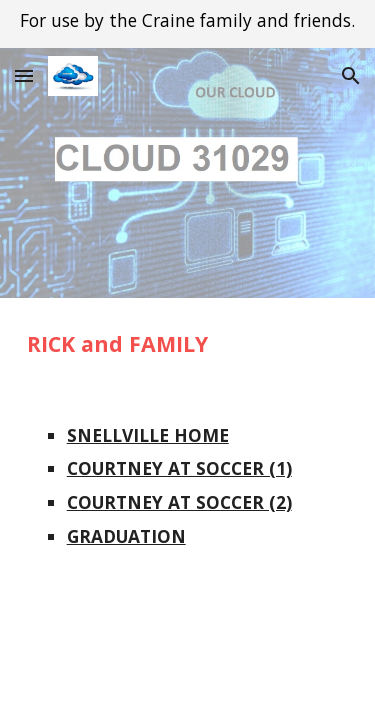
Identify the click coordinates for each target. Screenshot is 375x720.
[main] (188, 344)
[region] (187, 24)
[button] (24, 75)
